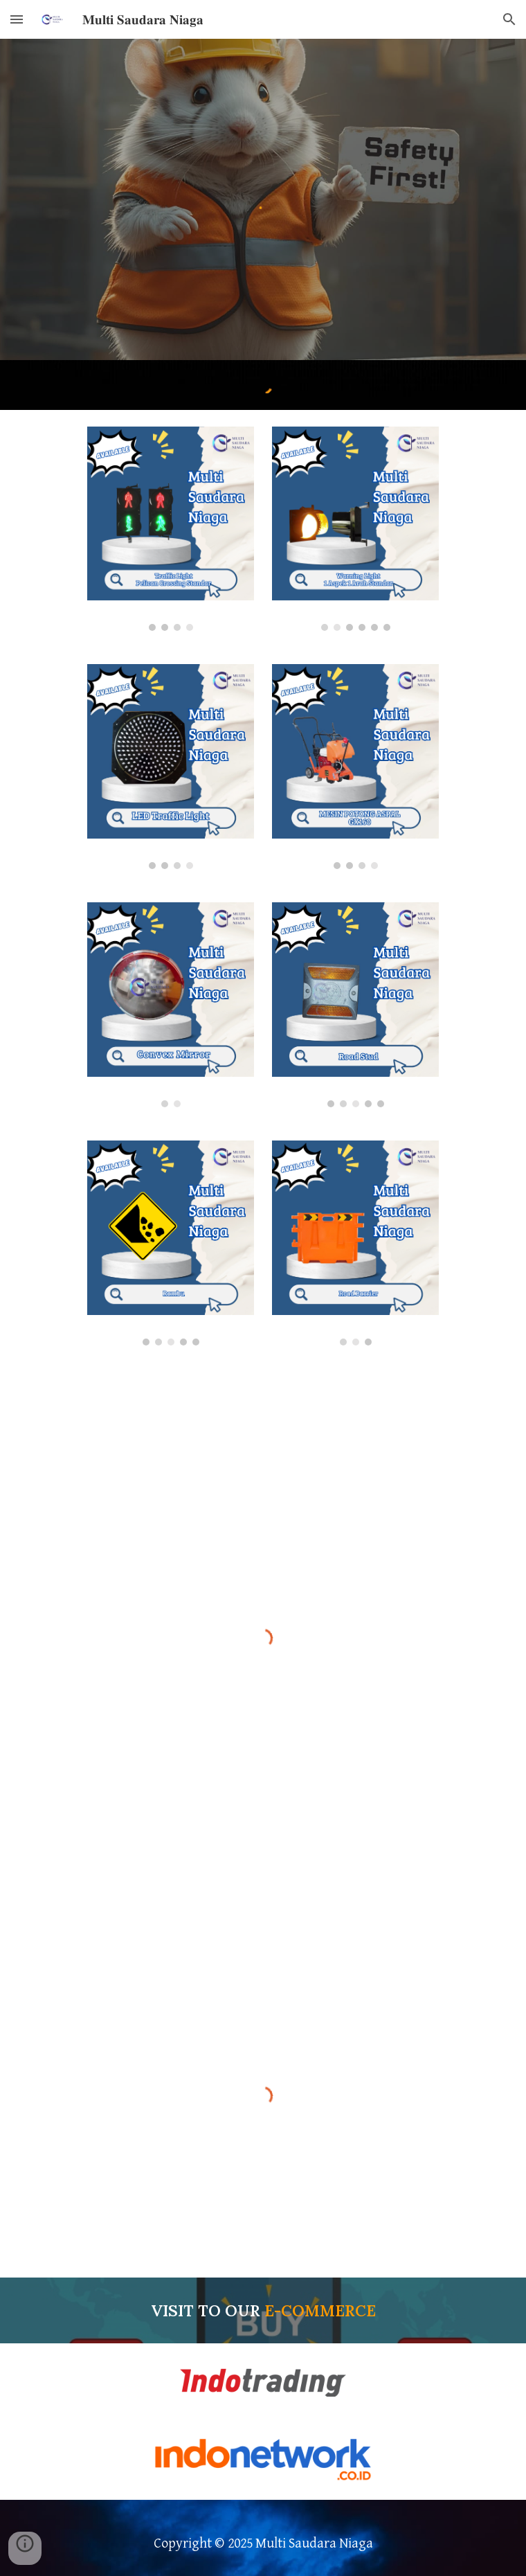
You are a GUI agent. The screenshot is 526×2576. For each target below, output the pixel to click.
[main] (262, 2310)
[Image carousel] (170, 529)
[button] (16, 19)
